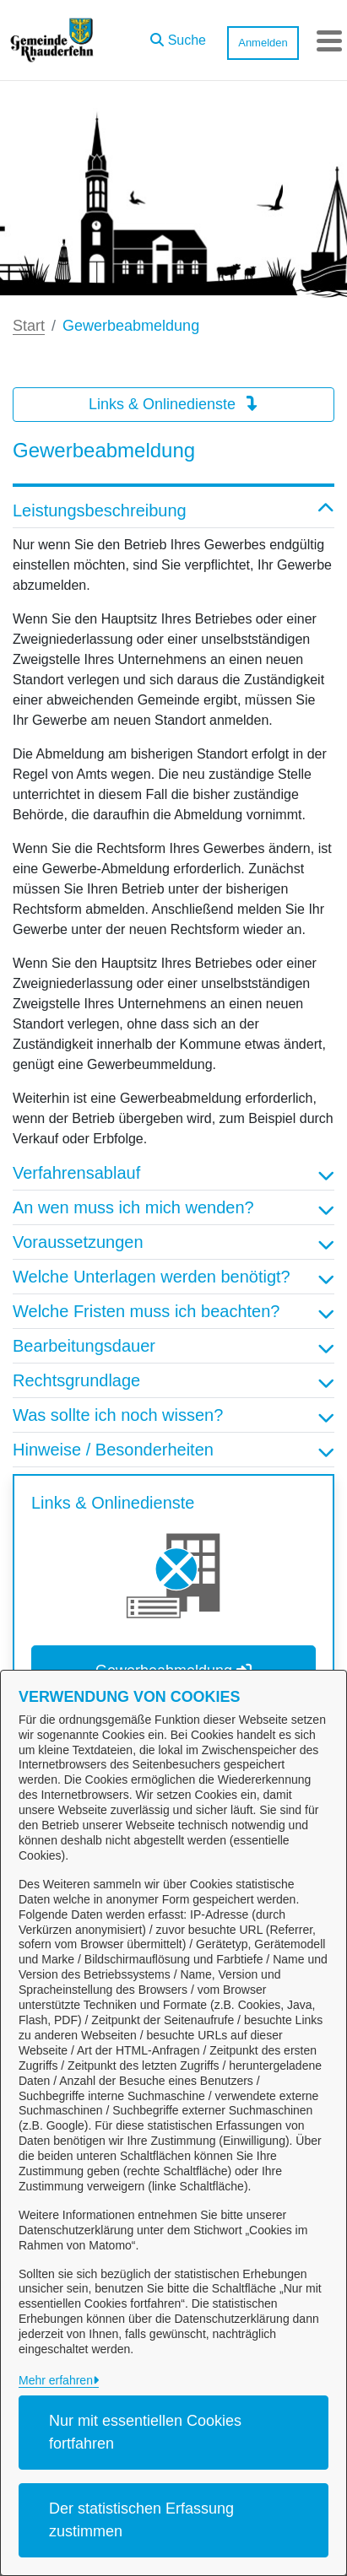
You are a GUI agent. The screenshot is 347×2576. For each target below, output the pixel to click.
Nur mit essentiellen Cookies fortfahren (145, 2432)
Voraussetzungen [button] (173, 1242)
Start (29, 325)
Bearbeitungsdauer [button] (173, 1346)
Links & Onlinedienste (173, 404)
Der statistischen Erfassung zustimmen (141, 2520)
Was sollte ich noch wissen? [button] (173, 1415)
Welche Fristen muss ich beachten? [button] (173, 1311)
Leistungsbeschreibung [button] (173, 510)
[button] (178, 36)
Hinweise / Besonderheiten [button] (173, 1449)
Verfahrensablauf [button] (173, 1173)
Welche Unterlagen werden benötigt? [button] (173, 1276)
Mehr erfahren (56, 2380)
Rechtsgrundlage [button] (173, 1380)
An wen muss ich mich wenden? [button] (173, 1207)
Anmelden (263, 42)
